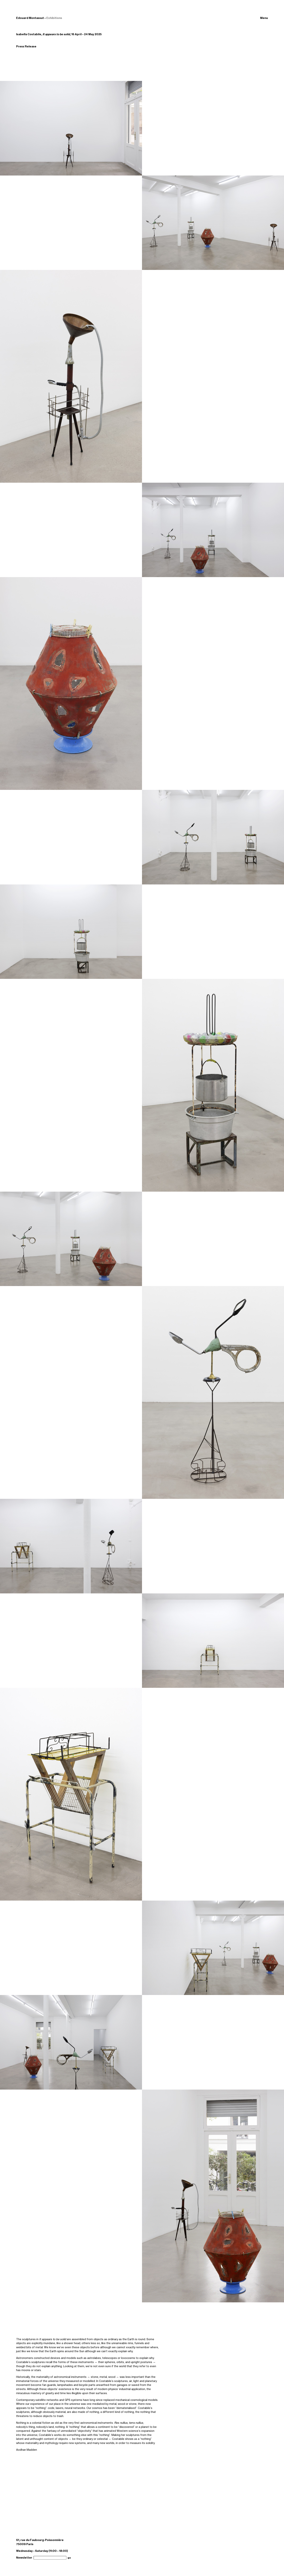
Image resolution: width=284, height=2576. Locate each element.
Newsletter (24, 2557)
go (69, 2557)
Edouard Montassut (30, 18)
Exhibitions (54, 18)
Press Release (26, 46)
